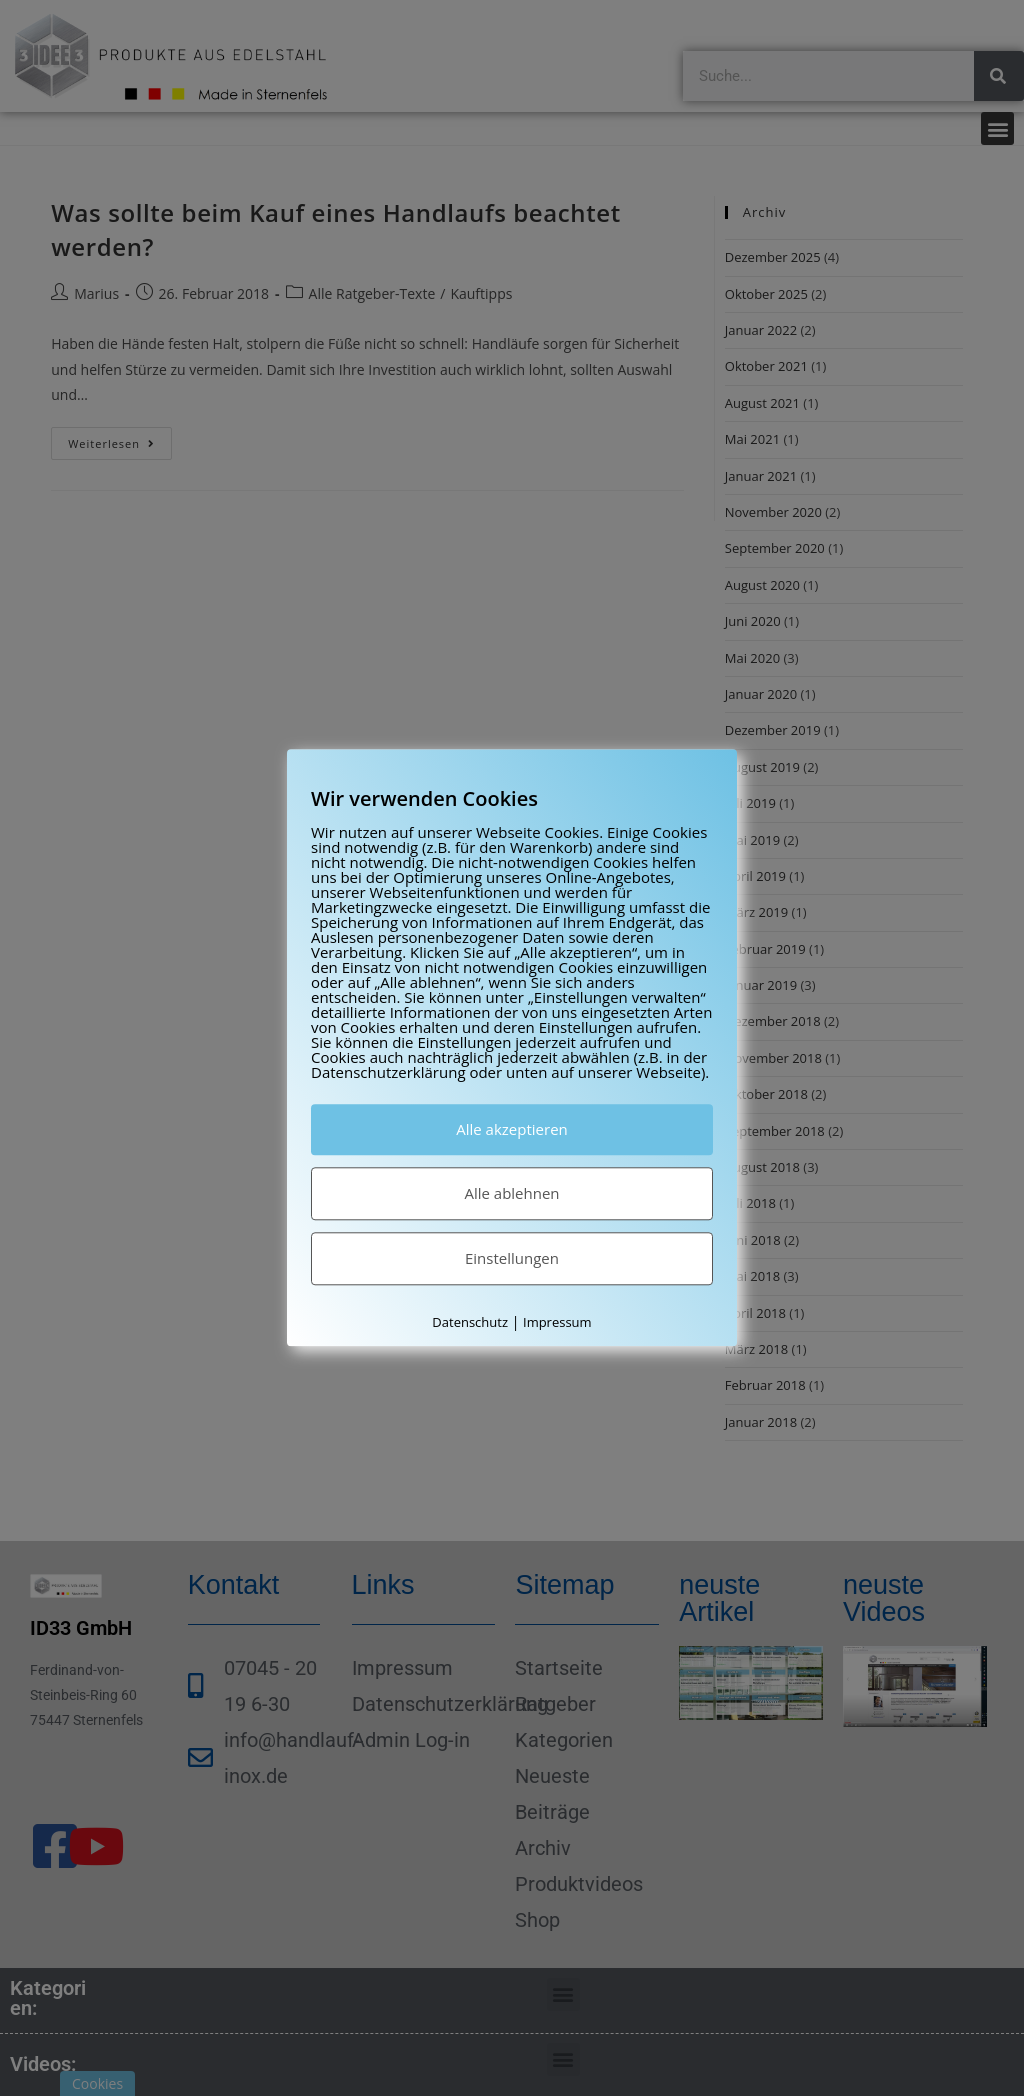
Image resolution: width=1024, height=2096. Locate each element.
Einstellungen (512, 1258)
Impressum (557, 1322)
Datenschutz (470, 1322)
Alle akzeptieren (512, 1129)
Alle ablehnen (511, 1193)
